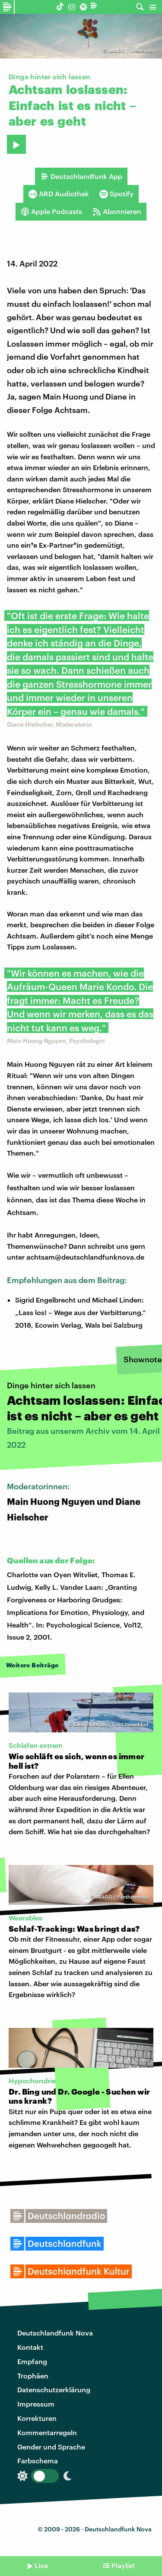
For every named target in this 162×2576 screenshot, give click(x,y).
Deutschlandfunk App (81, 176)
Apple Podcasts (51, 211)
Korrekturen (37, 2418)
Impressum (35, 2404)
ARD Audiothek (59, 193)
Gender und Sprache (51, 2447)
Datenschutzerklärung (53, 2389)
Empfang (32, 2361)
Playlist (123, 2565)
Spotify (116, 193)
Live (41, 2565)
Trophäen (32, 2375)
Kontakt (30, 2347)
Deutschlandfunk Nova (55, 2333)
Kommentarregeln (47, 2432)
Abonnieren (116, 211)
